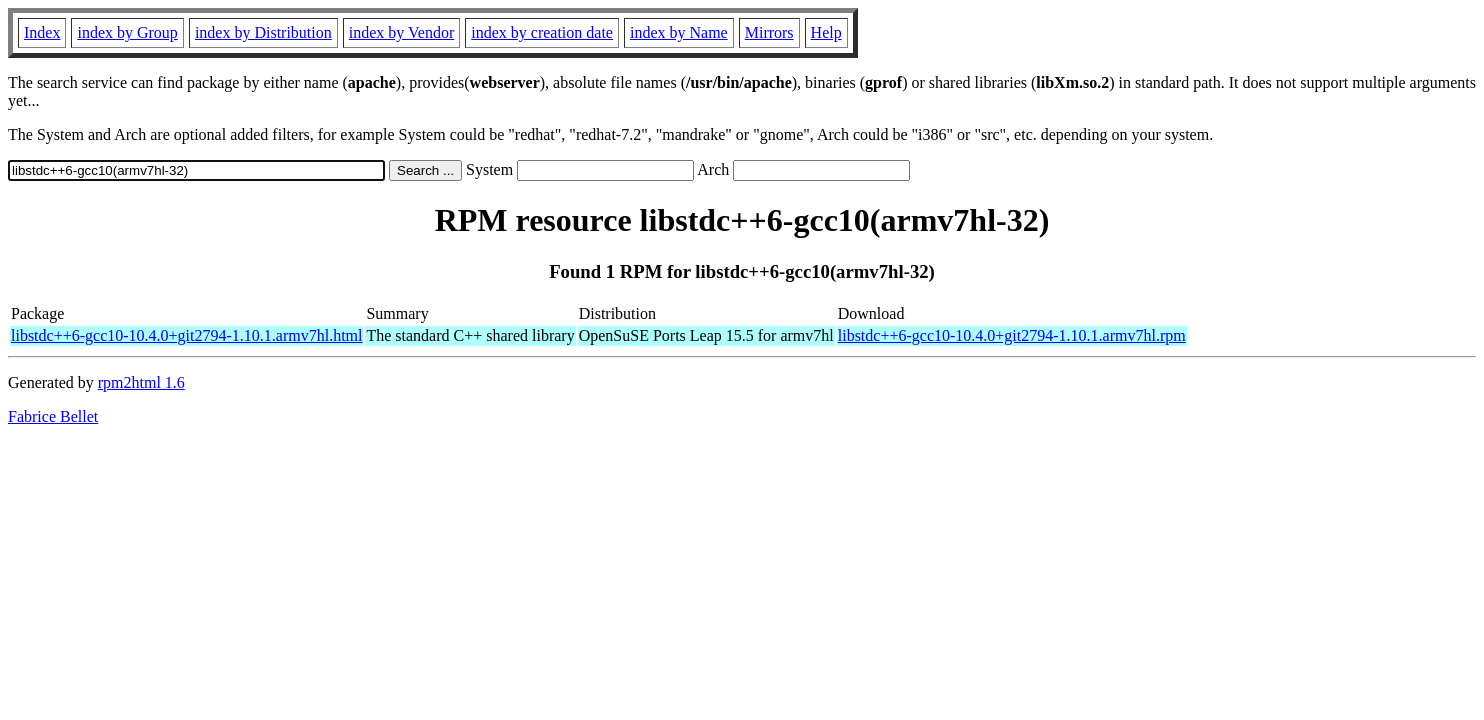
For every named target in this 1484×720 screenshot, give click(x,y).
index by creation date (542, 32)
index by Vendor (401, 32)
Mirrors (769, 32)
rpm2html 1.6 (141, 382)
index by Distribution (263, 32)
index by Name (679, 32)
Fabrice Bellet (53, 416)
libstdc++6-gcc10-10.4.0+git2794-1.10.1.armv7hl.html (186, 335)
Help (826, 32)
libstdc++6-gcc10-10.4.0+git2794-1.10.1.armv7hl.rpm (1012, 335)
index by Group (127, 32)
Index (42, 32)
